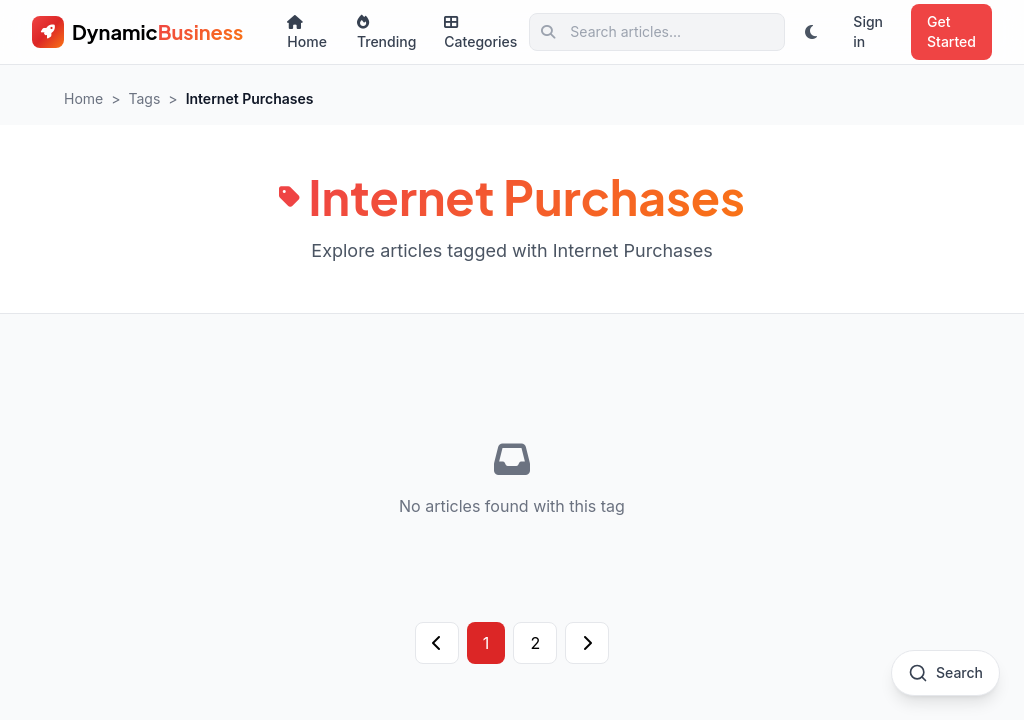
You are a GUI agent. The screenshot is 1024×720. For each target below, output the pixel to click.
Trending (386, 32)
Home (307, 32)
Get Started (951, 31)
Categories (480, 32)
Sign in (868, 31)
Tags (145, 98)
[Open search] (945, 673)
